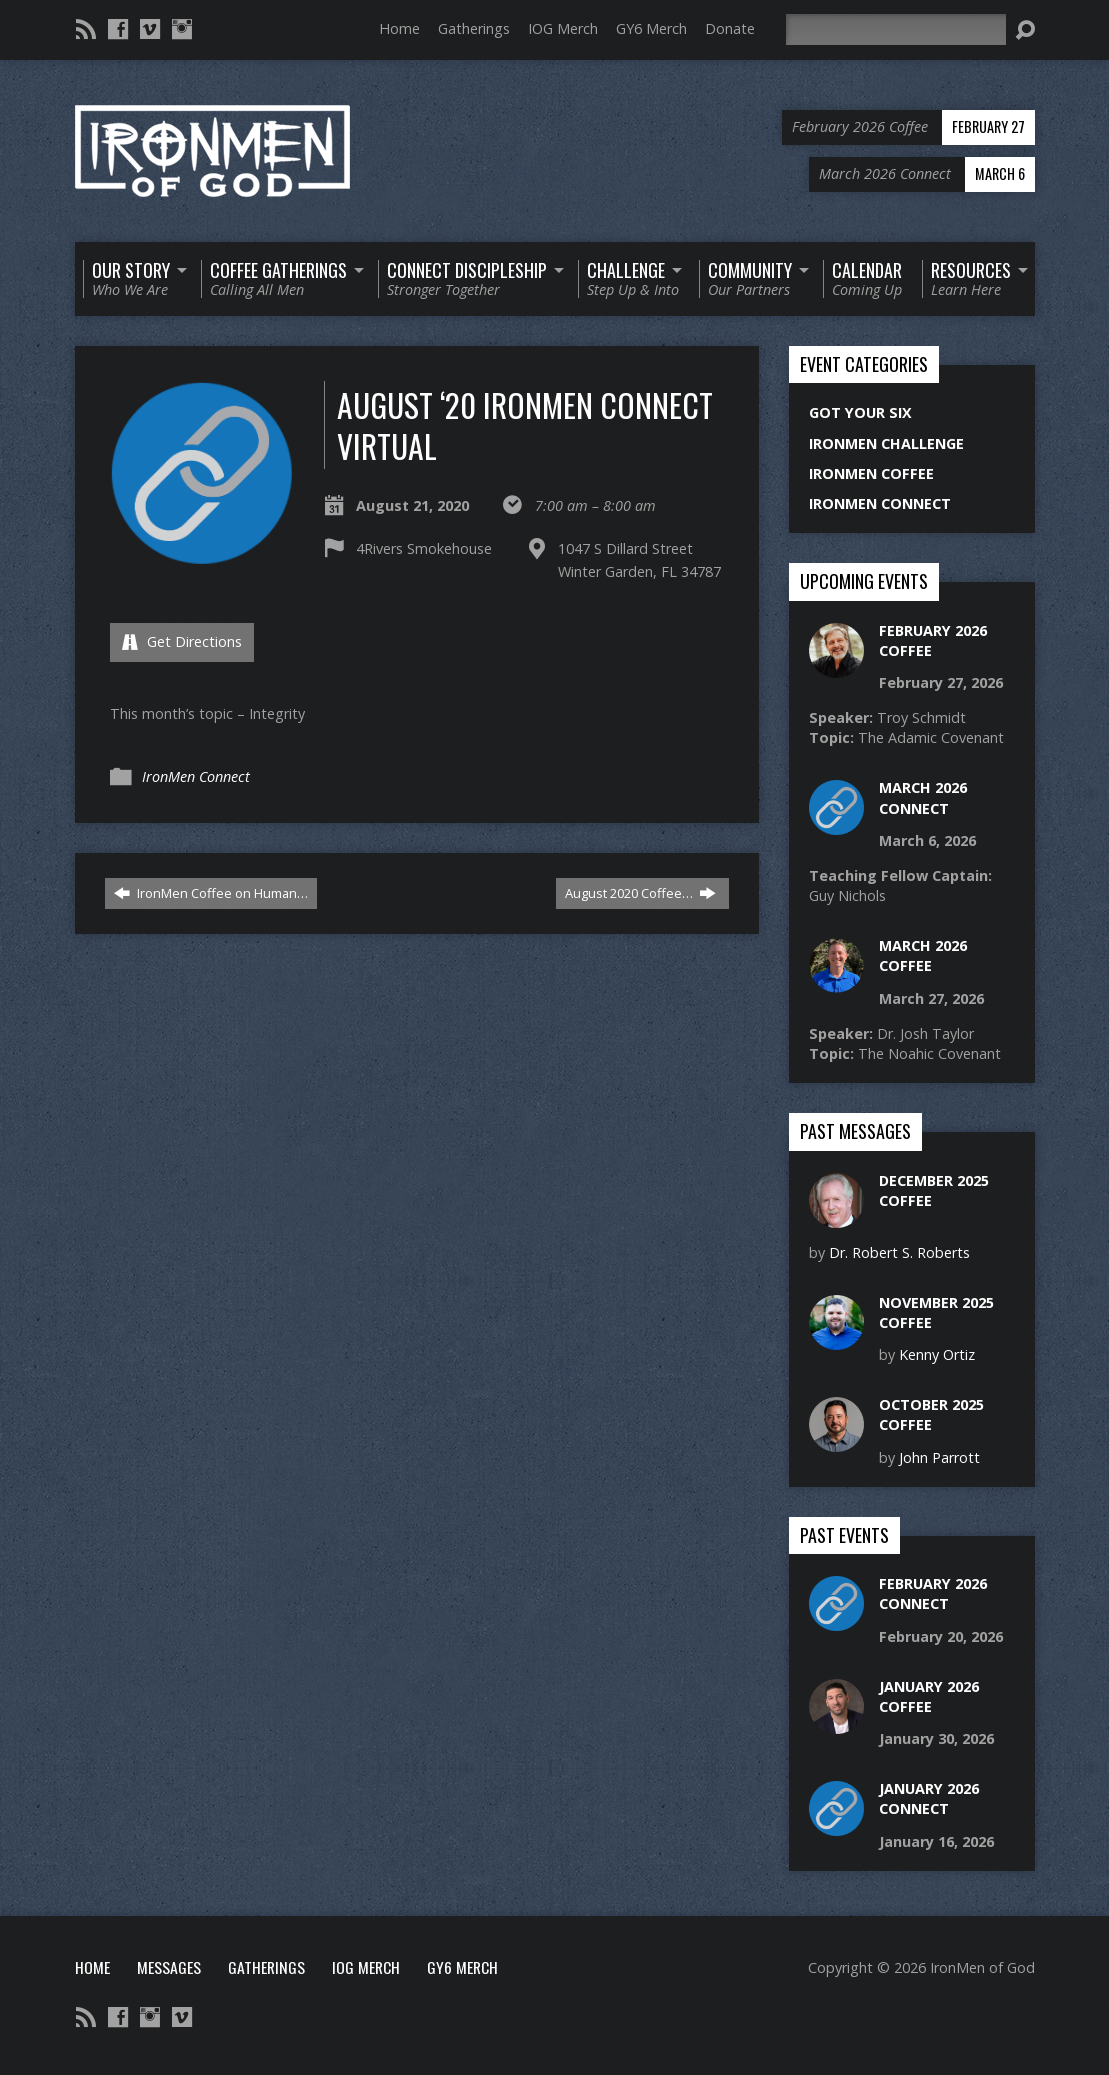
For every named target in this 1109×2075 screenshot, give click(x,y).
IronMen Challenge (886, 443)
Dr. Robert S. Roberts (899, 1252)
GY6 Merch (651, 28)
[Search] (896, 29)
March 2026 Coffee (923, 955)
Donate (730, 28)
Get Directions (182, 641)
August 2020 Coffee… (640, 893)
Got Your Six (860, 412)
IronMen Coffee (871, 473)
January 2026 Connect (929, 1798)
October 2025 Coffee (931, 1414)
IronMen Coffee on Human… (211, 893)
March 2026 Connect (923, 797)
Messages (169, 1967)
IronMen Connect (196, 776)
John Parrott (939, 1457)
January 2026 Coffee (929, 1696)
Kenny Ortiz (937, 1354)
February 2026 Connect (933, 1593)
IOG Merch (563, 28)
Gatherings (474, 28)
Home (399, 28)
